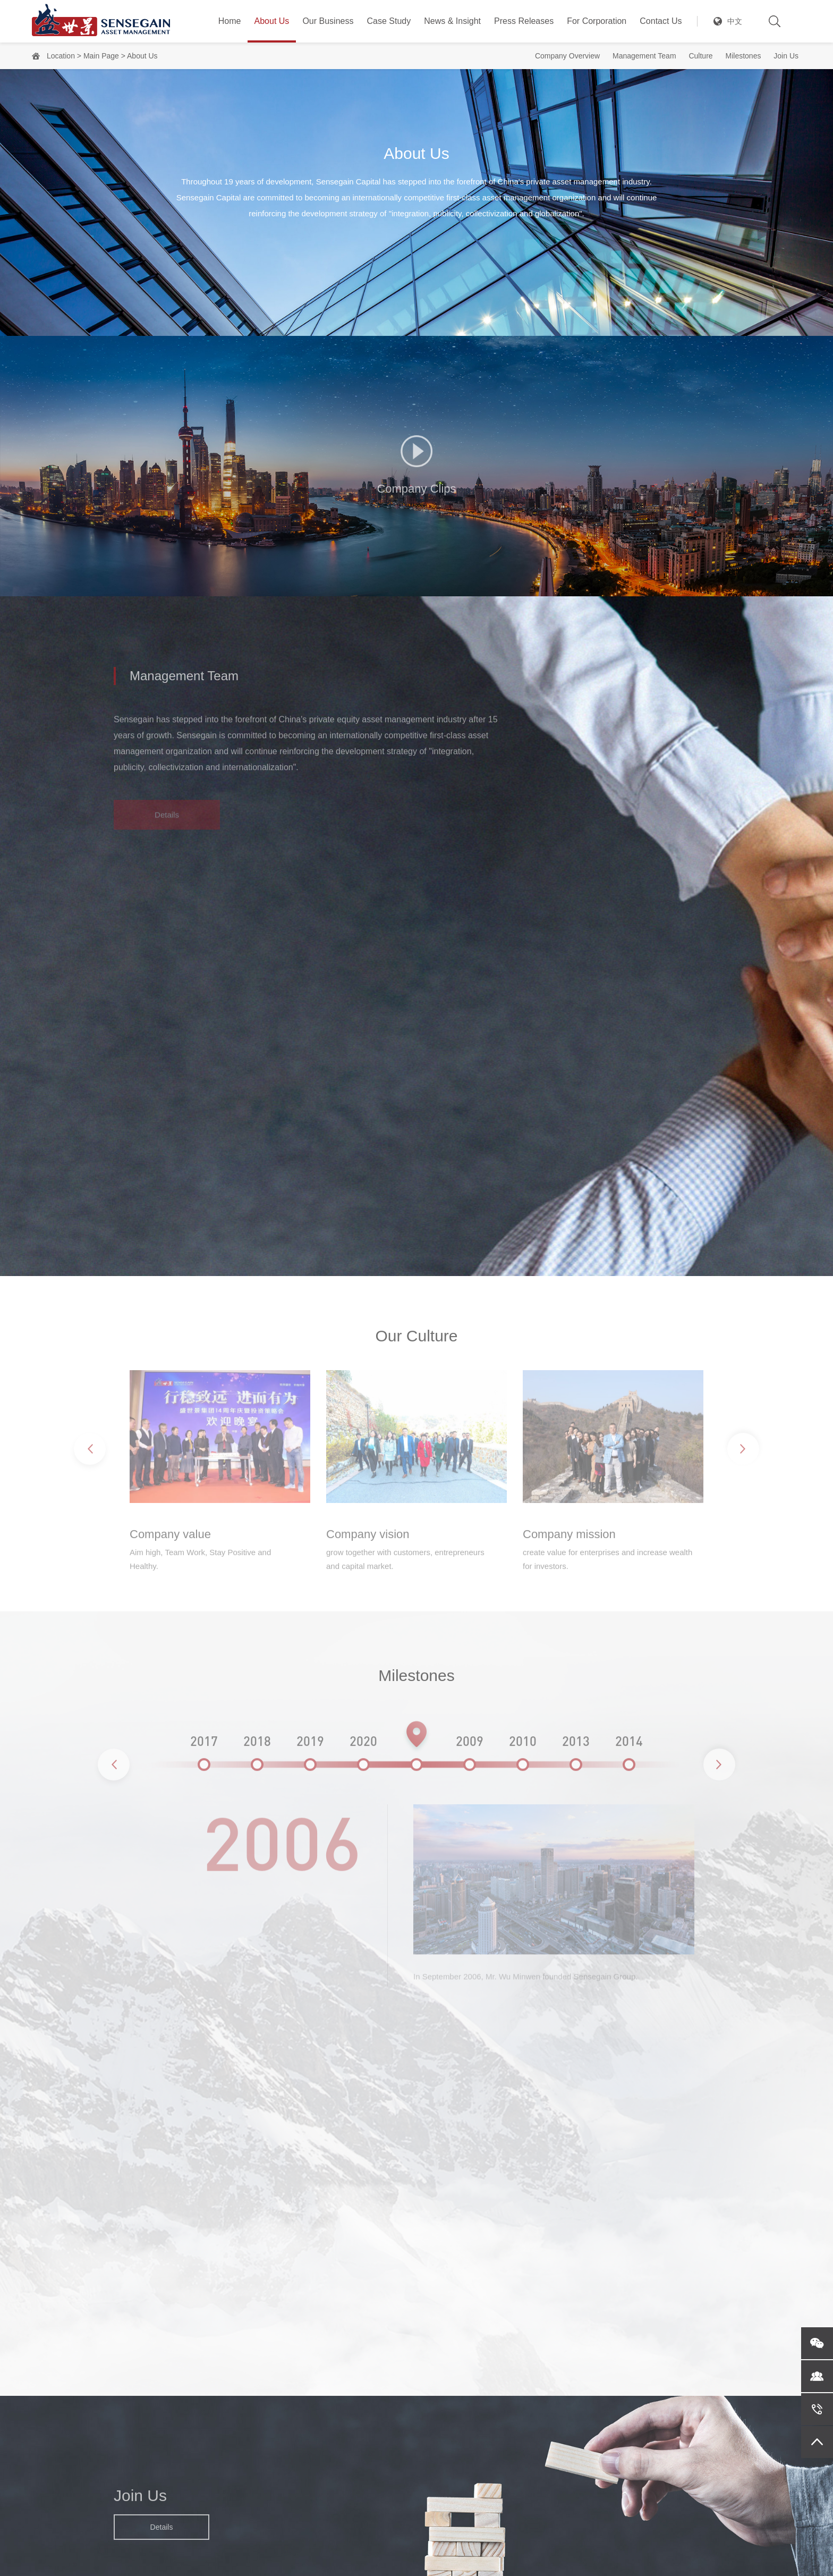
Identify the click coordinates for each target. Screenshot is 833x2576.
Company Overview (567, 56)
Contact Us (661, 21)
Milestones (743, 56)
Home (229, 21)
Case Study (389, 21)
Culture (700, 56)
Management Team (644, 56)
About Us (272, 21)
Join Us (786, 56)
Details (161, 2533)
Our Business (327, 21)
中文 (734, 21)
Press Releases (524, 21)
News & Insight (452, 21)
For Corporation (596, 21)
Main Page (101, 56)
